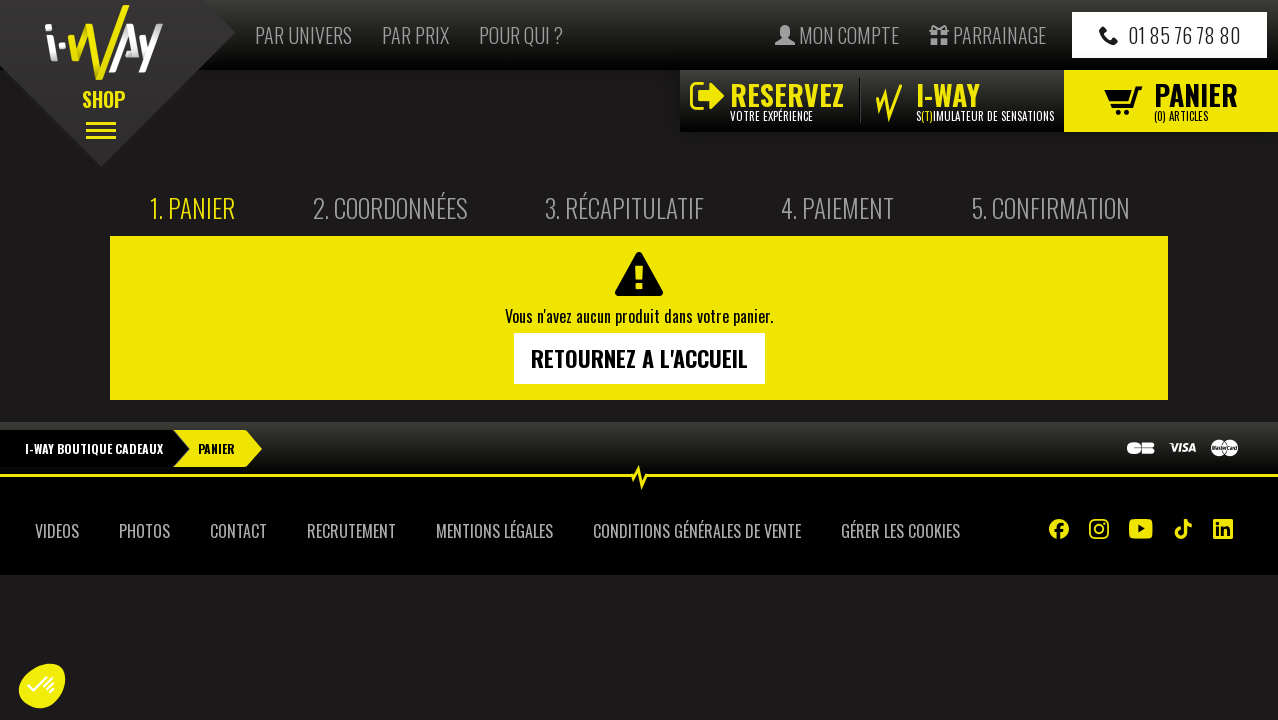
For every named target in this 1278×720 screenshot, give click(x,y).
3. (624, 207)
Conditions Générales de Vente (697, 531)
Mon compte (837, 35)
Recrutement (351, 531)
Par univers (303, 35)
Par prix (415, 35)
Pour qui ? (521, 35)
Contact (238, 531)
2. (390, 207)
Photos (144, 531)
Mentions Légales (494, 531)
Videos (57, 531)
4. (837, 207)
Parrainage (987, 35)
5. (1050, 207)
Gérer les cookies (900, 531)
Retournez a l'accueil (639, 358)
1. (192, 207)
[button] (42, 686)
